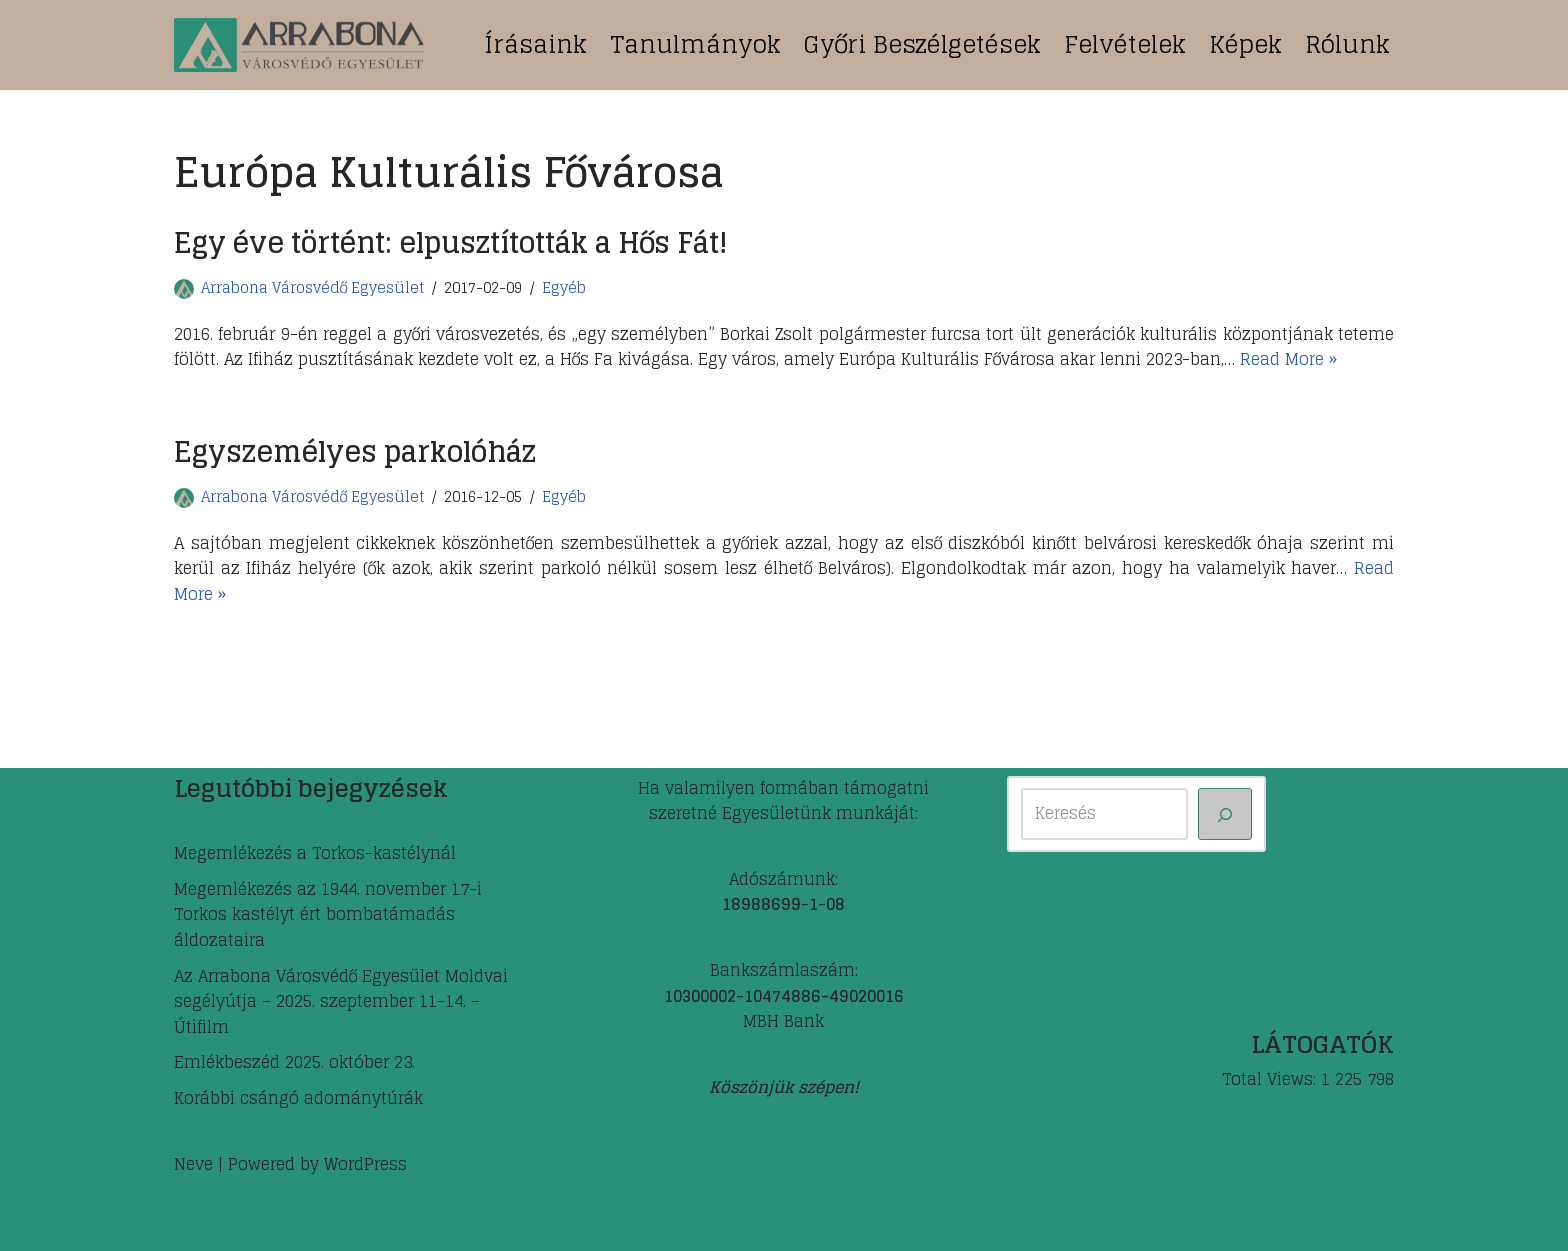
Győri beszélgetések (922, 44)
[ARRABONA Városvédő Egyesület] (299, 45)
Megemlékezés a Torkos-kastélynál (315, 853)
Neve (193, 1164)
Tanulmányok (695, 44)
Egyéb (564, 288)
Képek (1245, 44)
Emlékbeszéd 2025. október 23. (294, 1062)
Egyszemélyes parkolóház (355, 452)
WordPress (365, 1164)
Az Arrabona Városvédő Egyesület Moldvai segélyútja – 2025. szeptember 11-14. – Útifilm (341, 1001)
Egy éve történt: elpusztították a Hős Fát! (451, 243)
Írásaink (535, 44)
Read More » (1288, 359)
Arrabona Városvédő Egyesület (312, 288)
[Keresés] (1225, 814)
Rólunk (1347, 44)
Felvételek (1125, 44)
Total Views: (1271, 1080)
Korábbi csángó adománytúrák (298, 1098)
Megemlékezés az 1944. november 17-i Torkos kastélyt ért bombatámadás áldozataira (328, 914)
